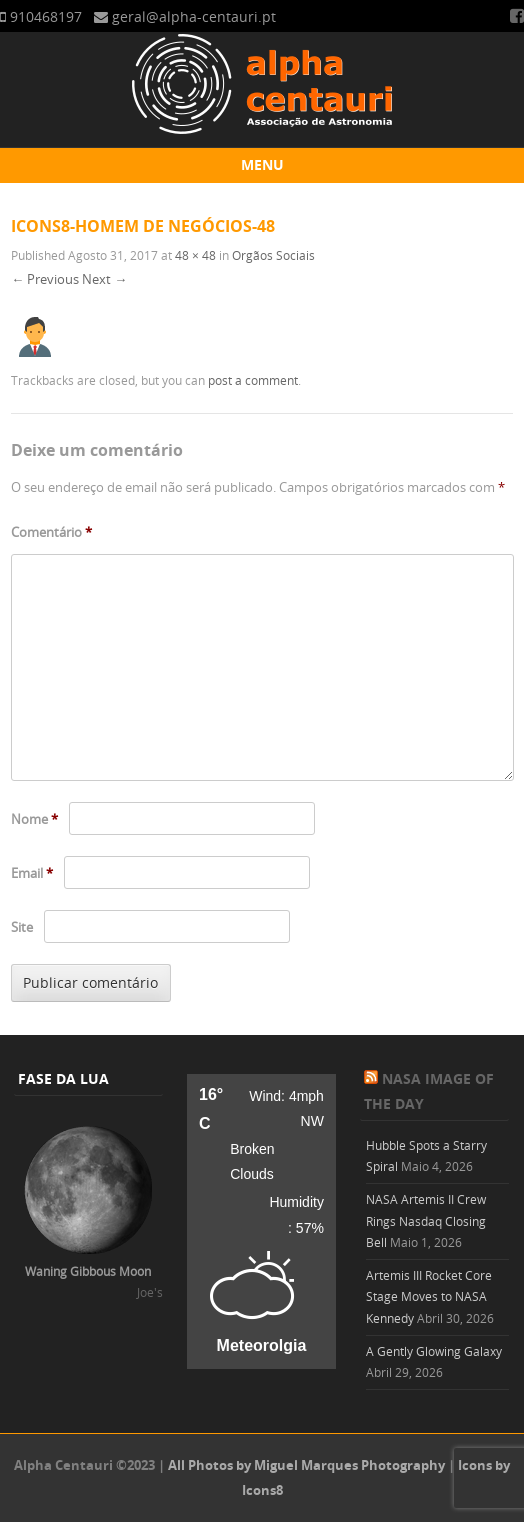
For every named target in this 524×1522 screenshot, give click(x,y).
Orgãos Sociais (273, 255)
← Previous (45, 279)
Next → (104, 279)
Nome (34, 819)
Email (32, 873)
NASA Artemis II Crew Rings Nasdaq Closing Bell (426, 1220)
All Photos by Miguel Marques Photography (306, 1465)
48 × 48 (195, 255)
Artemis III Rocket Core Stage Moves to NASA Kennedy (429, 1296)
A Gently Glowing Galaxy (434, 1351)
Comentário (51, 532)
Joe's (150, 1292)
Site (22, 927)
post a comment (253, 380)
